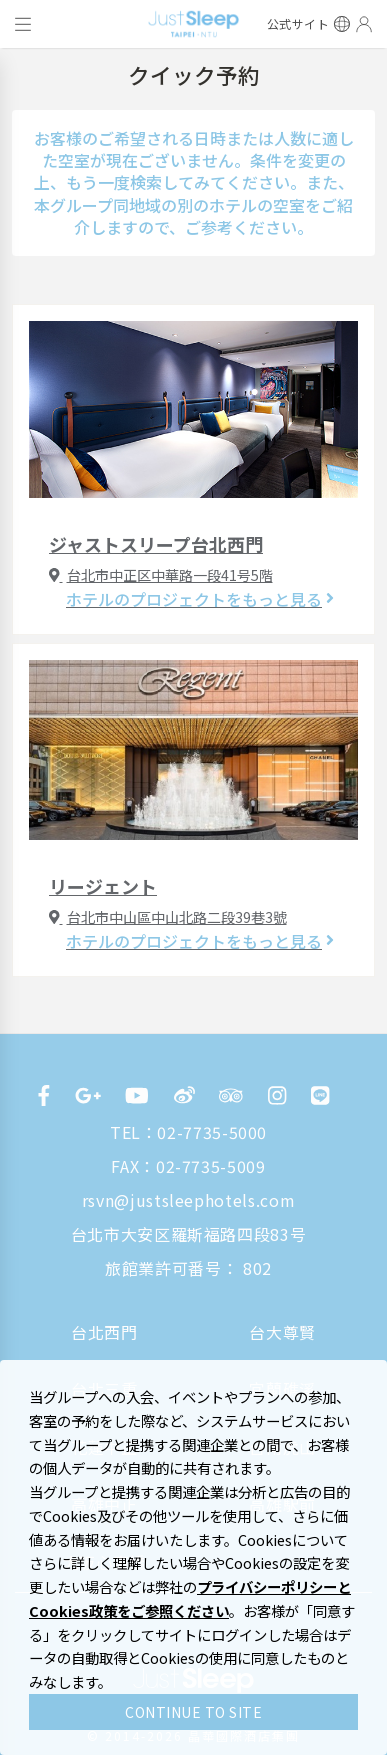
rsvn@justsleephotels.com (188, 1200)
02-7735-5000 (212, 1132)
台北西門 (104, 1332)
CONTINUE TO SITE (193, 1712)
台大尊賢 (282, 1332)
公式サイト (298, 24)
